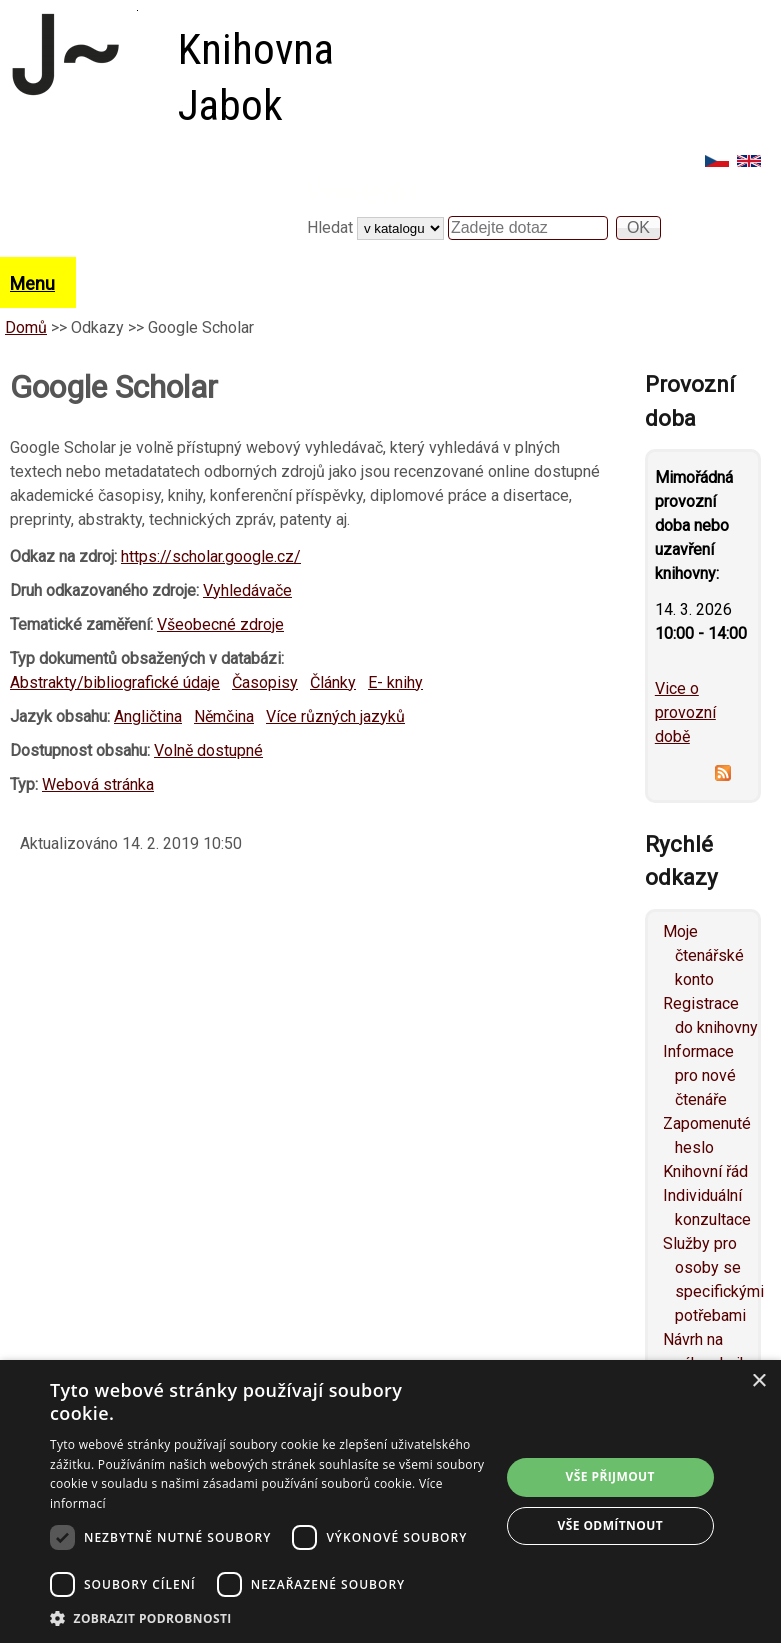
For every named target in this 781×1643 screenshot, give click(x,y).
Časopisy (265, 682)
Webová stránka (98, 784)
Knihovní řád (705, 1171)
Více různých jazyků (335, 716)
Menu (32, 283)
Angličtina (148, 716)
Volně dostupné (208, 750)
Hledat (332, 227)
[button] (268, 1618)
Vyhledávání (362, 192)
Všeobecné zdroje (220, 624)
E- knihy (395, 682)
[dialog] (390, 1501)
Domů (26, 327)
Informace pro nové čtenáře (699, 1075)
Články (333, 682)
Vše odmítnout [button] (610, 1525)
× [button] (758, 1381)
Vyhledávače (247, 590)
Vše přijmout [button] (610, 1476)
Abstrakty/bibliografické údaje (115, 682)
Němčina (224, 716)
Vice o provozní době (685, 712)
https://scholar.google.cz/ (211, 556)
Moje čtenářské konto (703, 955)
